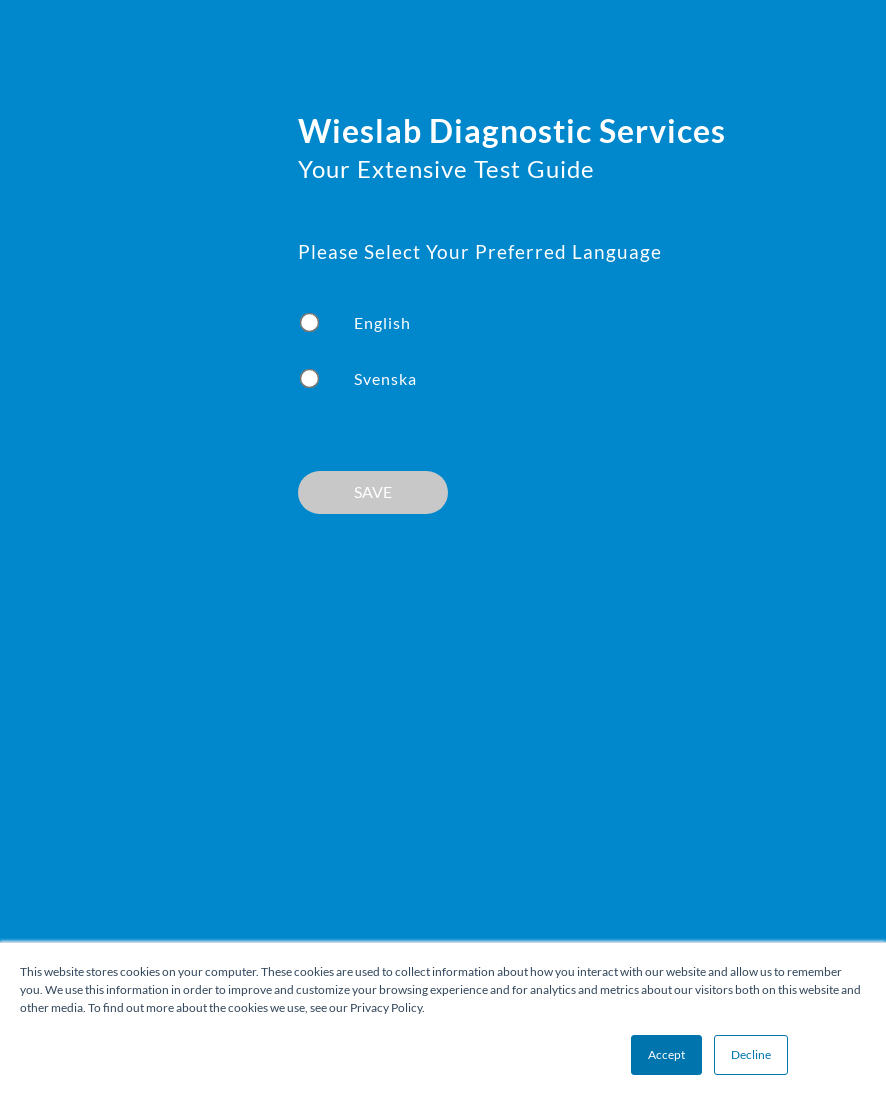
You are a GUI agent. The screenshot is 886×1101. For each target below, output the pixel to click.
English (382, 322)
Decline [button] (751, 1054)
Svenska (385, 378)
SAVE (373, 491)
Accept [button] (666, 1054)
